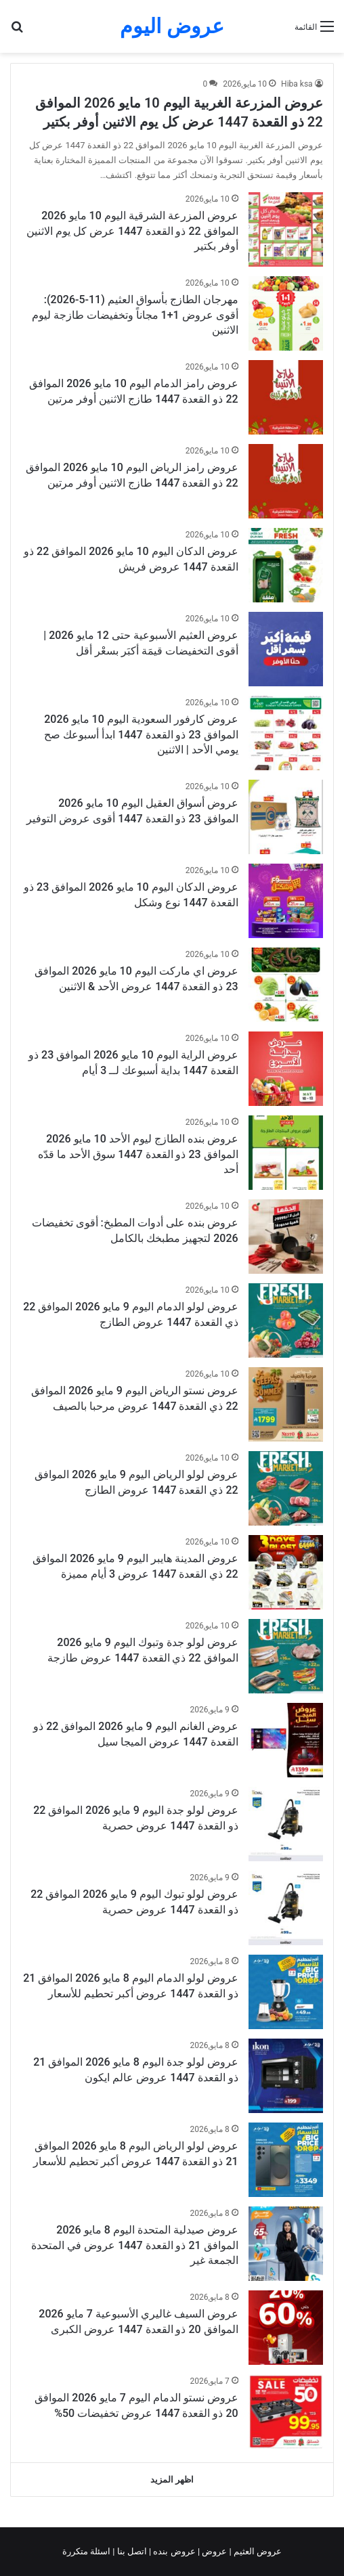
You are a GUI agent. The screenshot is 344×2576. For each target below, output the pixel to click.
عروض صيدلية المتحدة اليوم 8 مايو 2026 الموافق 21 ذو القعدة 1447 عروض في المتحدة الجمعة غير (134, 2245)
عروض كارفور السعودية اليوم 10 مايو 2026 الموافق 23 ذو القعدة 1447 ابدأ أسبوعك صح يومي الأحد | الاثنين (141, 734)
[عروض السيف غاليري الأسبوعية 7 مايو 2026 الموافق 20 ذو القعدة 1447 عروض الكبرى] (286, 2327)
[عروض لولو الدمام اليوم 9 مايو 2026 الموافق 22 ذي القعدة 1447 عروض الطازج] (286, 1320)
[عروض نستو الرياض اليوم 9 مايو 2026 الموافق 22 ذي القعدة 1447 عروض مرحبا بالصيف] (286, 1404)
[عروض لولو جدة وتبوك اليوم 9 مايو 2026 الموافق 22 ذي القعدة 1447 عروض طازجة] (286, 1656)
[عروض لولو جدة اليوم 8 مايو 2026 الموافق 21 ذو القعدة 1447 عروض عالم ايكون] (286, 2076)
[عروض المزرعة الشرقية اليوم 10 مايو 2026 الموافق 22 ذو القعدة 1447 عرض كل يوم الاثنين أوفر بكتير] (286, 229)
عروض (214, 2551)
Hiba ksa (297, 84)
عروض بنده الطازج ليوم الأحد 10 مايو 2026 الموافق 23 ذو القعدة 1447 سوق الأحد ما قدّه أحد (138, 1154)
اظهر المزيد (172, 2479)
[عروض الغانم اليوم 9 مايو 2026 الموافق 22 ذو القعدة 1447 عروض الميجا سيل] (286, 1740)
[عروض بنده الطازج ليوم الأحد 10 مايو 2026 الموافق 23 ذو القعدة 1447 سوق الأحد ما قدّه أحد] (286, 1152)
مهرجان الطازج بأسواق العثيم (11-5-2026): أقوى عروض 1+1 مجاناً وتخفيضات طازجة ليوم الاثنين (135, 314)
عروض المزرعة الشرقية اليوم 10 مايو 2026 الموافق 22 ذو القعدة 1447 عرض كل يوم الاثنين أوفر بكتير (132, 230)
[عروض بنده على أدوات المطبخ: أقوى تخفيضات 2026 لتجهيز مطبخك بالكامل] (286, 1236)
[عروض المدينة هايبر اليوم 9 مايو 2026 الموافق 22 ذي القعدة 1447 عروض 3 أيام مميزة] (286, 1572)
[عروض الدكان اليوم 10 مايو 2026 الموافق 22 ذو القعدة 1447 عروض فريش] (286, 565)
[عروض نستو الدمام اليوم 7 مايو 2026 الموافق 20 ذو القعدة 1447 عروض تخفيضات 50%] (286, 2411)
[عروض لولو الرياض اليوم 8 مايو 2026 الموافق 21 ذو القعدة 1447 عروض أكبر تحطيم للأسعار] (286, 2160)
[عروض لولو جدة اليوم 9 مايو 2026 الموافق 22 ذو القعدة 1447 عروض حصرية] (286, 1824)
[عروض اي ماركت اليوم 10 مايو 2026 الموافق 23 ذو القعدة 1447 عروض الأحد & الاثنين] (286, 985)
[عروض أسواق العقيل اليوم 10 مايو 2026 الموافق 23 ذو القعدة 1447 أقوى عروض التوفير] (286, 817)
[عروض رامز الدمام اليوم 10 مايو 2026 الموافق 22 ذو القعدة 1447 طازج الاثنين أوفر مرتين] (286, 397)
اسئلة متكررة (87, 2551)
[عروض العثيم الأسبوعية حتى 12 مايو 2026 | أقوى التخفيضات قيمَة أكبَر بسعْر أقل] (286, 649)
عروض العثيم (257, 2551)
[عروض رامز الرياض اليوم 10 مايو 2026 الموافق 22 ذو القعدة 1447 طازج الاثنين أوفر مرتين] (286, 481)
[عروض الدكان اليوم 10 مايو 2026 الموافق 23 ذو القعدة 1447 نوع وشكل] (286, 901)
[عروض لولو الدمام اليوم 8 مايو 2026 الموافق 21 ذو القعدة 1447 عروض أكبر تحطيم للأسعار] (286, 1992)
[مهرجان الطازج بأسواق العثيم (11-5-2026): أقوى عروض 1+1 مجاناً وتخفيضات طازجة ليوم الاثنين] (286, 313)
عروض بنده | (173, 2551)
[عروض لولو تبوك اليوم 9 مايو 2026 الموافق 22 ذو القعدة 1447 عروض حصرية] (286, 1908)
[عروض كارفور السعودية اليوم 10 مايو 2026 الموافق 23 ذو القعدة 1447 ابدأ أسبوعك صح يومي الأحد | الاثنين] (286, 733)
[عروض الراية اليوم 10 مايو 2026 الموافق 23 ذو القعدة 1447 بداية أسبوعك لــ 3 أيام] (286, 1068)
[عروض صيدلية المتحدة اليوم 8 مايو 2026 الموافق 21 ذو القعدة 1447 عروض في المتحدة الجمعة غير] (286, 2243)
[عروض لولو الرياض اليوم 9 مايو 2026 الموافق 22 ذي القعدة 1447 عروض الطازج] (286, 1488)
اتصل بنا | (130, 2551)
